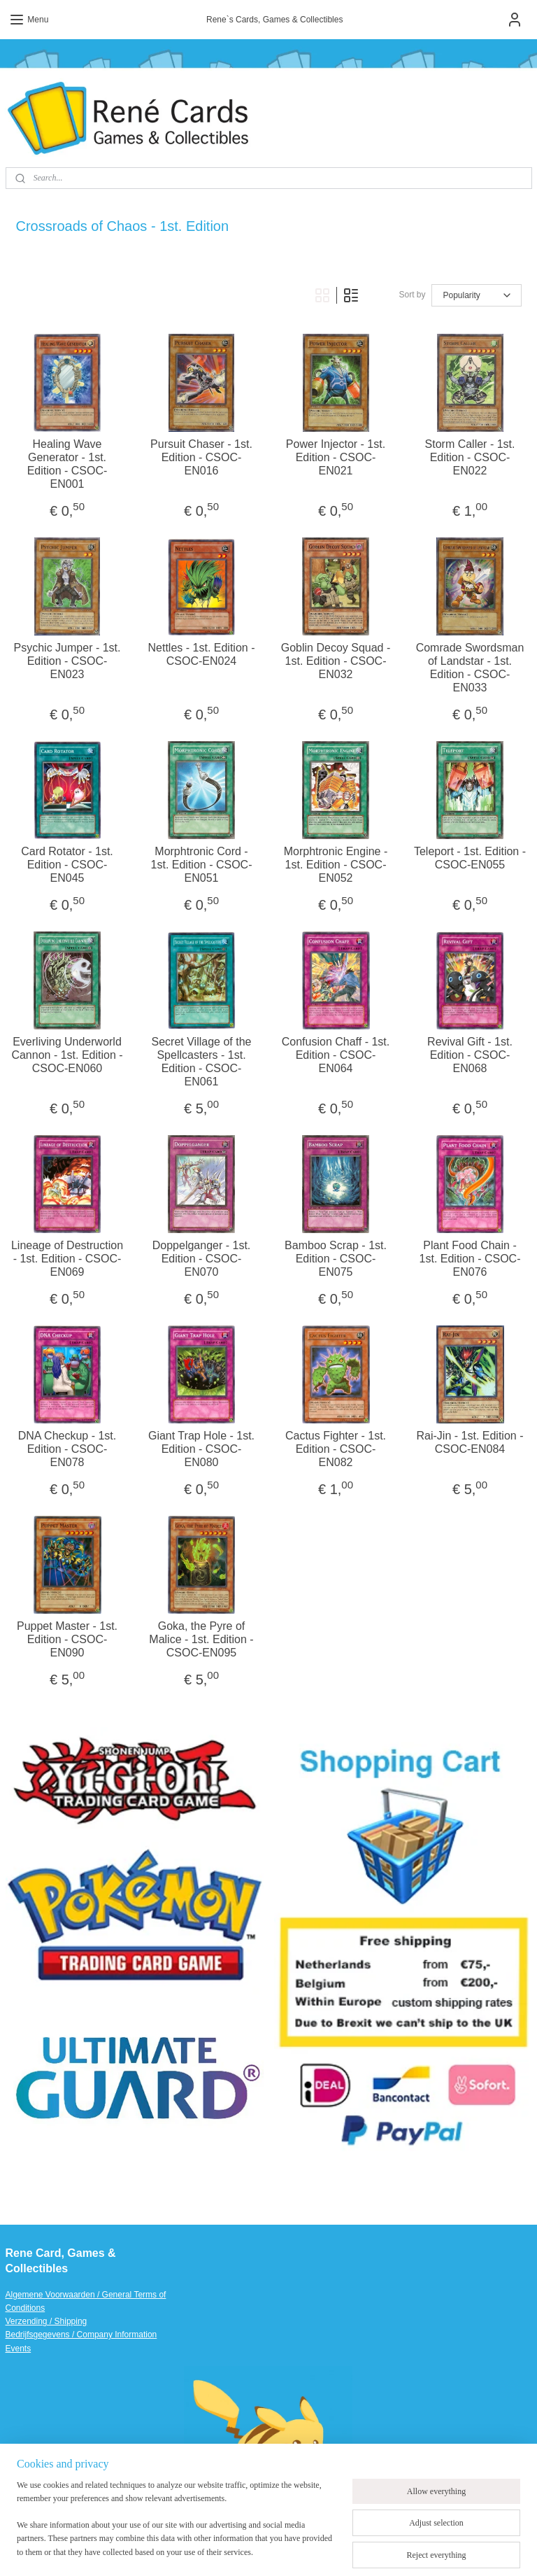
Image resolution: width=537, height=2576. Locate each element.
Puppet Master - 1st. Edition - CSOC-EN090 (67, 1638)
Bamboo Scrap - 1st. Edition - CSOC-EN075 (336, 1258)
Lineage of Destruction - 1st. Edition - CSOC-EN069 (67, 1258)
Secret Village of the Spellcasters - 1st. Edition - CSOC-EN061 (202, 1061)
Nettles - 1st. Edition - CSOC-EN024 (201, 653)
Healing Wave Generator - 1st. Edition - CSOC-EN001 (67, 463)
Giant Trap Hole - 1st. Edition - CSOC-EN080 (201, 1448)
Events (18, 2348)
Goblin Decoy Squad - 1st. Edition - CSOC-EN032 (336, 660)
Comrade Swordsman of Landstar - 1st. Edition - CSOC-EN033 (470, 667)
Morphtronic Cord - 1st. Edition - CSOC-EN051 (201, 864)
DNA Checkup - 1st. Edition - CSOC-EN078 (67, 1448)
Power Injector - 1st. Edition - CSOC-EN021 (335, 456)
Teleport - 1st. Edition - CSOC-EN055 (470, 857)
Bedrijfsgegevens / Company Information (81, 2334)
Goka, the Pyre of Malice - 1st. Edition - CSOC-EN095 (201, 1638)
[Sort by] (476, 295)
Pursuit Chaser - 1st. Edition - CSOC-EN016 (201, 456)
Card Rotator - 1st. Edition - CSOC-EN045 (67, 864)
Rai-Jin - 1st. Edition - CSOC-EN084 (470, 1441)
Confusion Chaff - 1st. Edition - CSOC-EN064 (335, 1054)
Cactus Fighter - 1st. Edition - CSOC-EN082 (335, 1448)
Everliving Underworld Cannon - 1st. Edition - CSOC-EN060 (66, 1054)
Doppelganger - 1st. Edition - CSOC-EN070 (201, 1258)
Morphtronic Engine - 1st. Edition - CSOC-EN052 (336, 864)
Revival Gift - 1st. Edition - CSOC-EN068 (470, 1054)
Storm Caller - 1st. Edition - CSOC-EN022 (470, 456)
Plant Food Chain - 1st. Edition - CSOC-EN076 (470, 1258)
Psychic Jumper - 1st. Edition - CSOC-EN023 (67, 660)
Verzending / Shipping (46, 2321)
